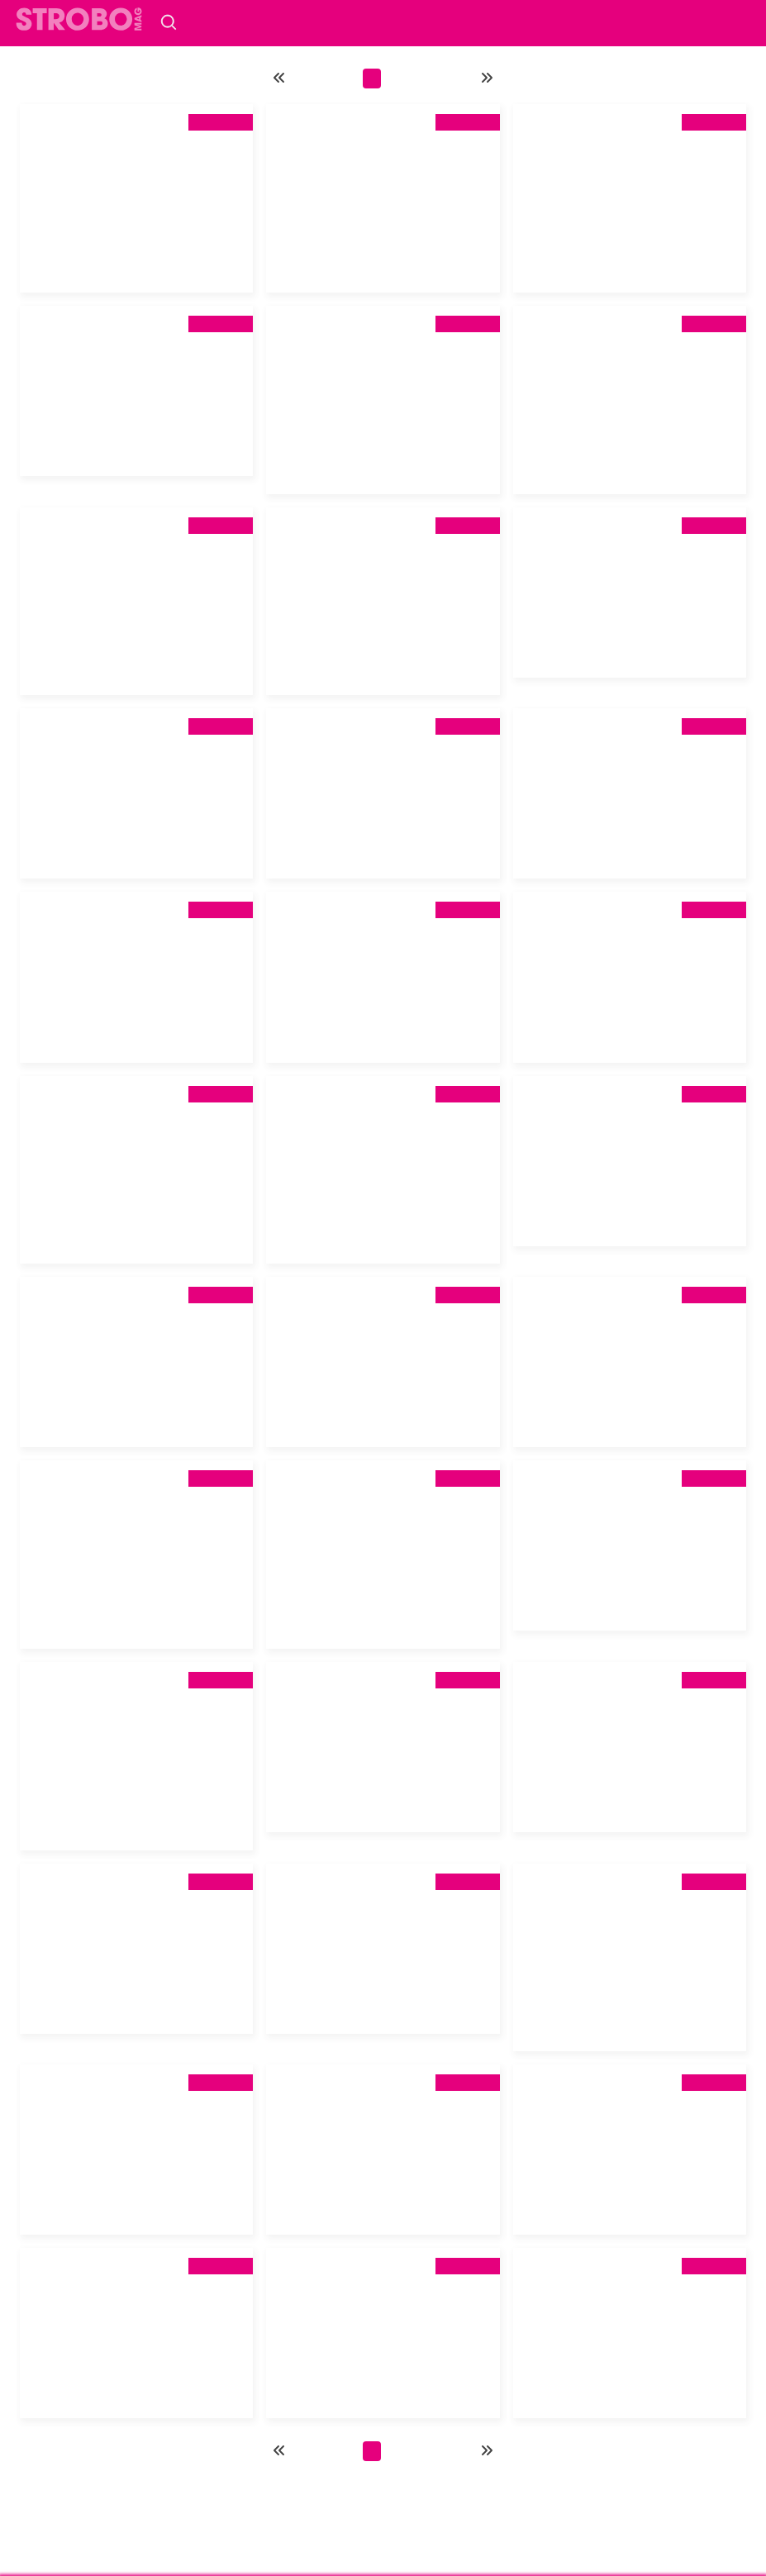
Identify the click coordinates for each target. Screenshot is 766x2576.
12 (438, 79)
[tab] (136, 177)
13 (465, 79)
